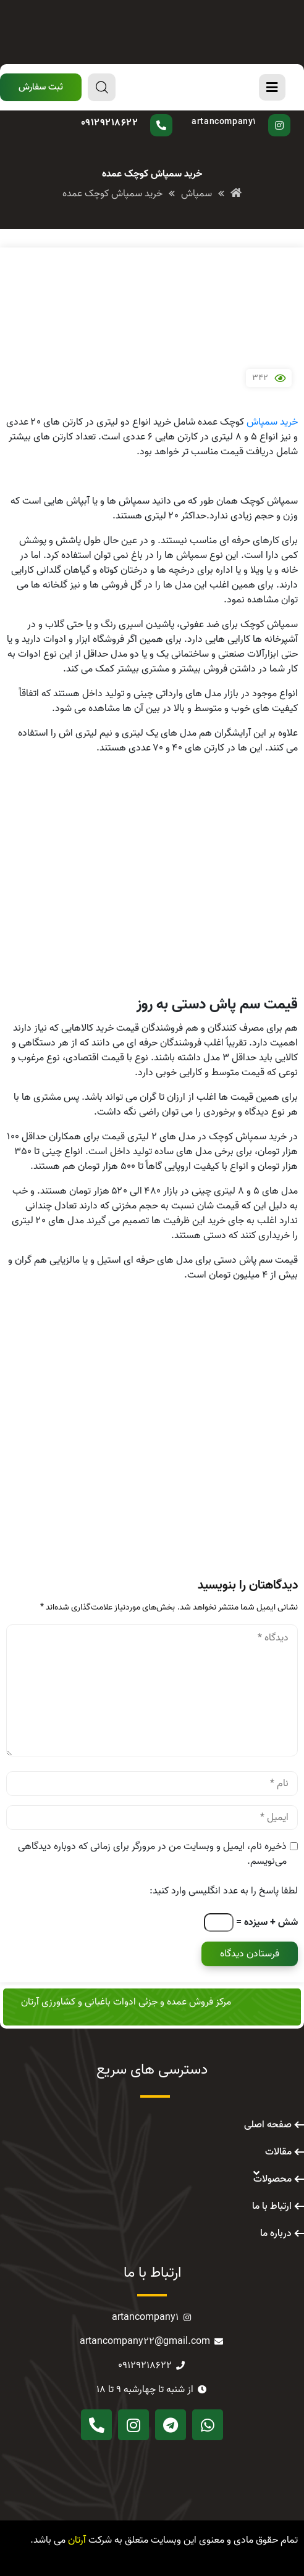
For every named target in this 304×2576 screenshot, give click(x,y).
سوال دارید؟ (137, 114)
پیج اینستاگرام (237, 114)
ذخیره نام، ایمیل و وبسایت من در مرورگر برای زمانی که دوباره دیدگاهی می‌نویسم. (152, 1854)
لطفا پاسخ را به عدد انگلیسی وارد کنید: (224, 1891)
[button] (41, 87)
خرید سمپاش (272, 422)
